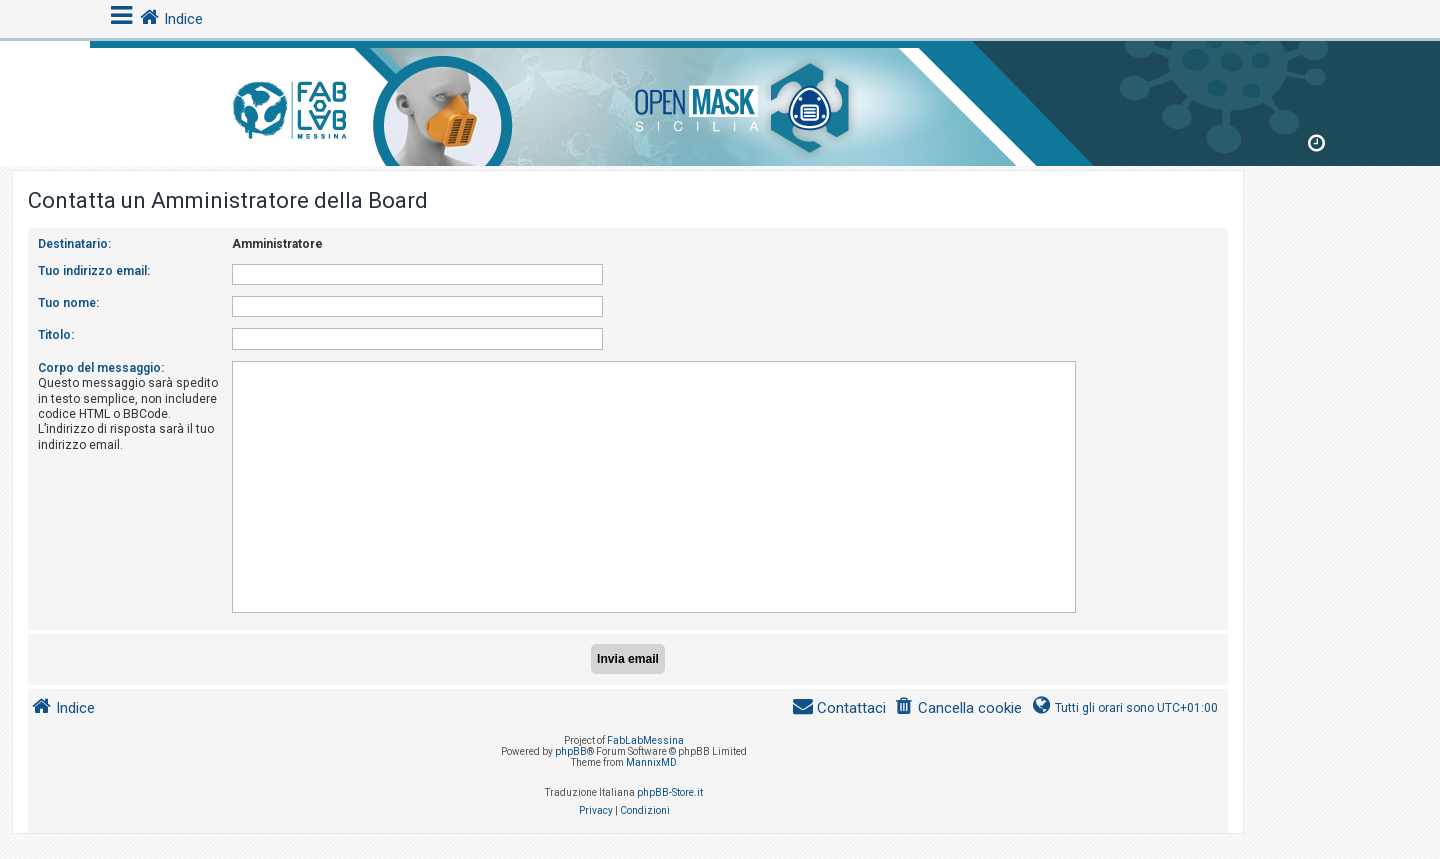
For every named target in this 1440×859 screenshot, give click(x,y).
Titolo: (56, 335)
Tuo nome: (68, 303)
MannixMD (651, 762)
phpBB (571, 751)
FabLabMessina (645, 740)
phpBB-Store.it (670, 792)
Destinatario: (74, 244)
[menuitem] (958, 708)
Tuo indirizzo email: (94, 271)
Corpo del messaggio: (101, 368)
